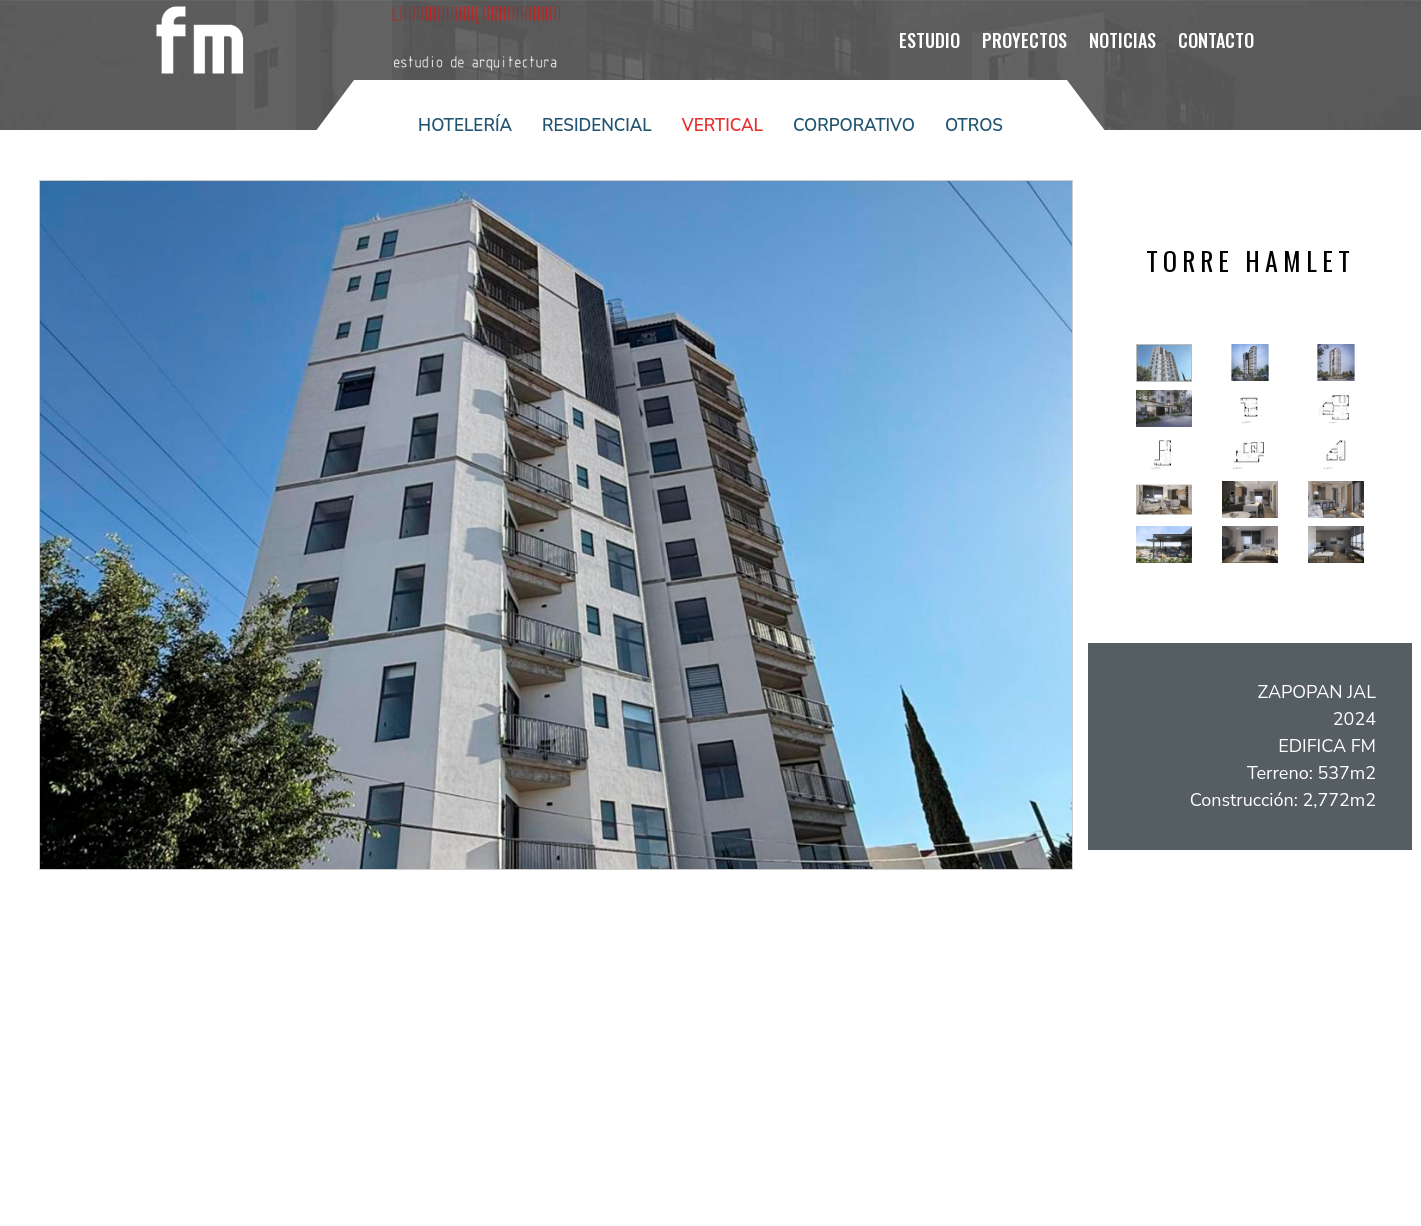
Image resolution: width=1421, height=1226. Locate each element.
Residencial (597, 125)
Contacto (1216, 40)
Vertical (722, 125)
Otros (974, 125)
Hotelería (465, 125)
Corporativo (854, 125)
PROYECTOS (1024, 40)
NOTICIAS (1122, 40)
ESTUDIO (929, 40)
